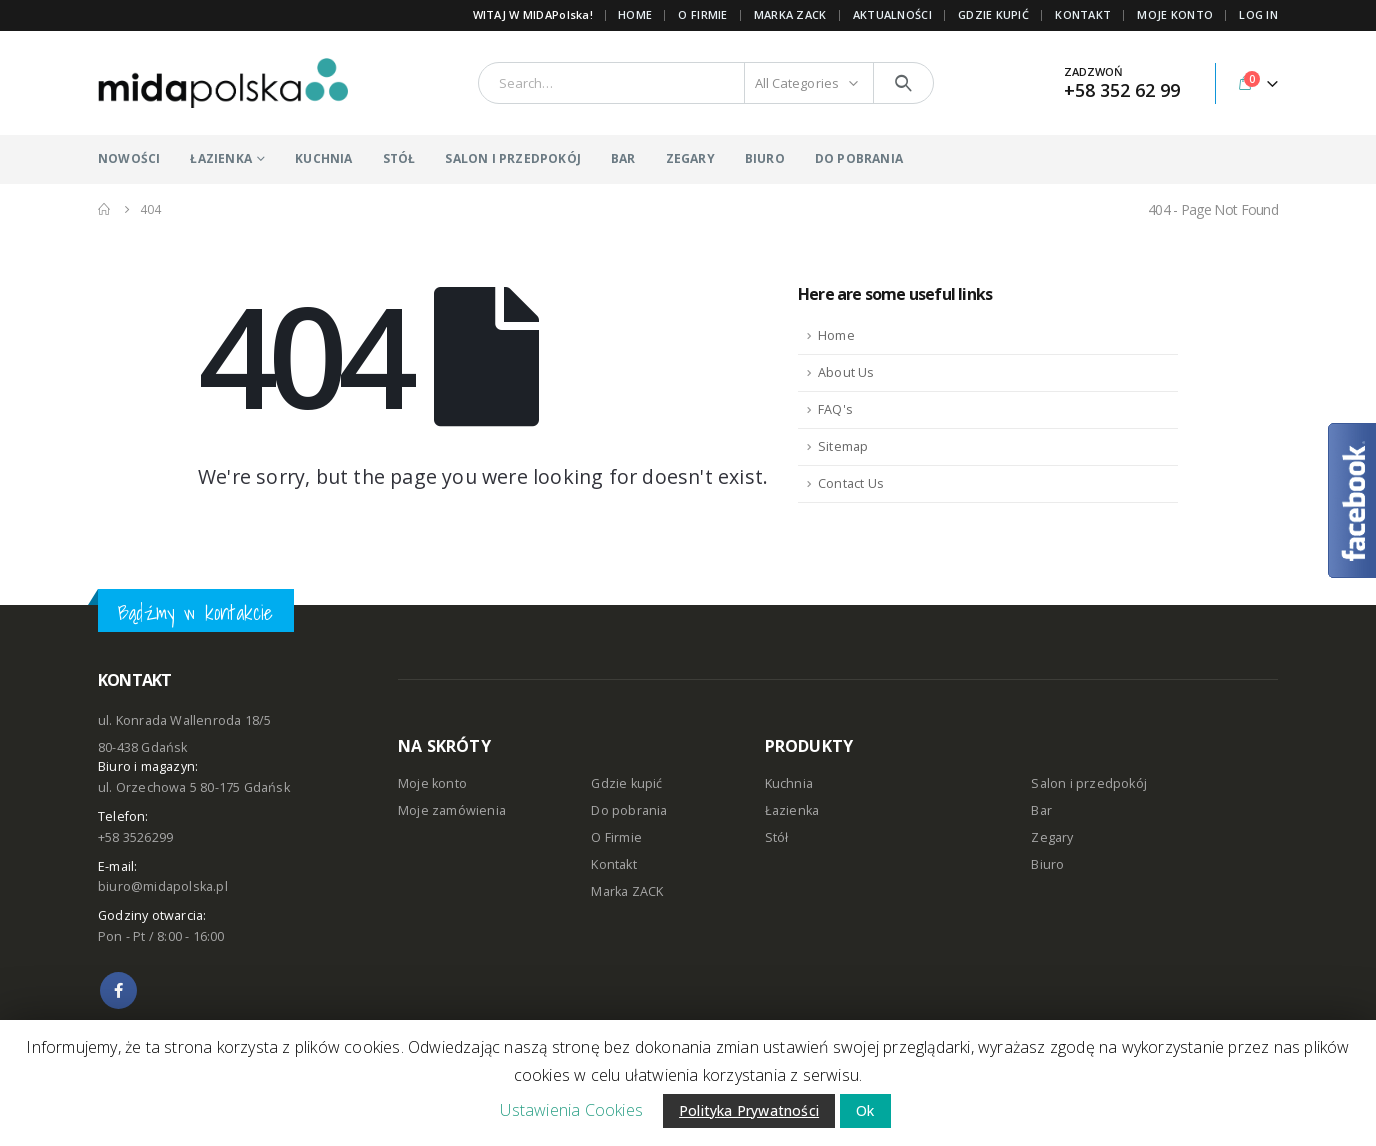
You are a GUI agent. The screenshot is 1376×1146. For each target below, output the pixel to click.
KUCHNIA (323, 158)
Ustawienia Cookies (571, 1110)
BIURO (765, 158)
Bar (1041, 810)
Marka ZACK (790, 14)
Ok (865, 1110)
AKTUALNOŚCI (892, 14)
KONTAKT (1083, 14)
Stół (777, 837)
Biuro (1047, 864)
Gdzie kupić (626, 783)
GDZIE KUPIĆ (993, 14)
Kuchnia (789, 783)
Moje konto (432, 783)
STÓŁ (399, 158)
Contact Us (851, 483)
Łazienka (792, 810)
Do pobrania (629, 810)
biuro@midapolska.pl (163, 886)
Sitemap (843, 446)
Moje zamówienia (452, 810)
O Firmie (616, 837)
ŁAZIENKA (221, 158)
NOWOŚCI (129, 158)
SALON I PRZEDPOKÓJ (513, 158)
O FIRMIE (702, 14)
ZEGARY (690, 158)
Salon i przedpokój (1089, 783)
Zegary (1052, 837)
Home (635, 14)
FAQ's (835, 409)
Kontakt (613, 864)
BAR (623, 158)
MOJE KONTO (1175, 14)
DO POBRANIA (859, 158)
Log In (1258, 14)
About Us (846, 372)
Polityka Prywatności (749, 1110)
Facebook (118, 990)
